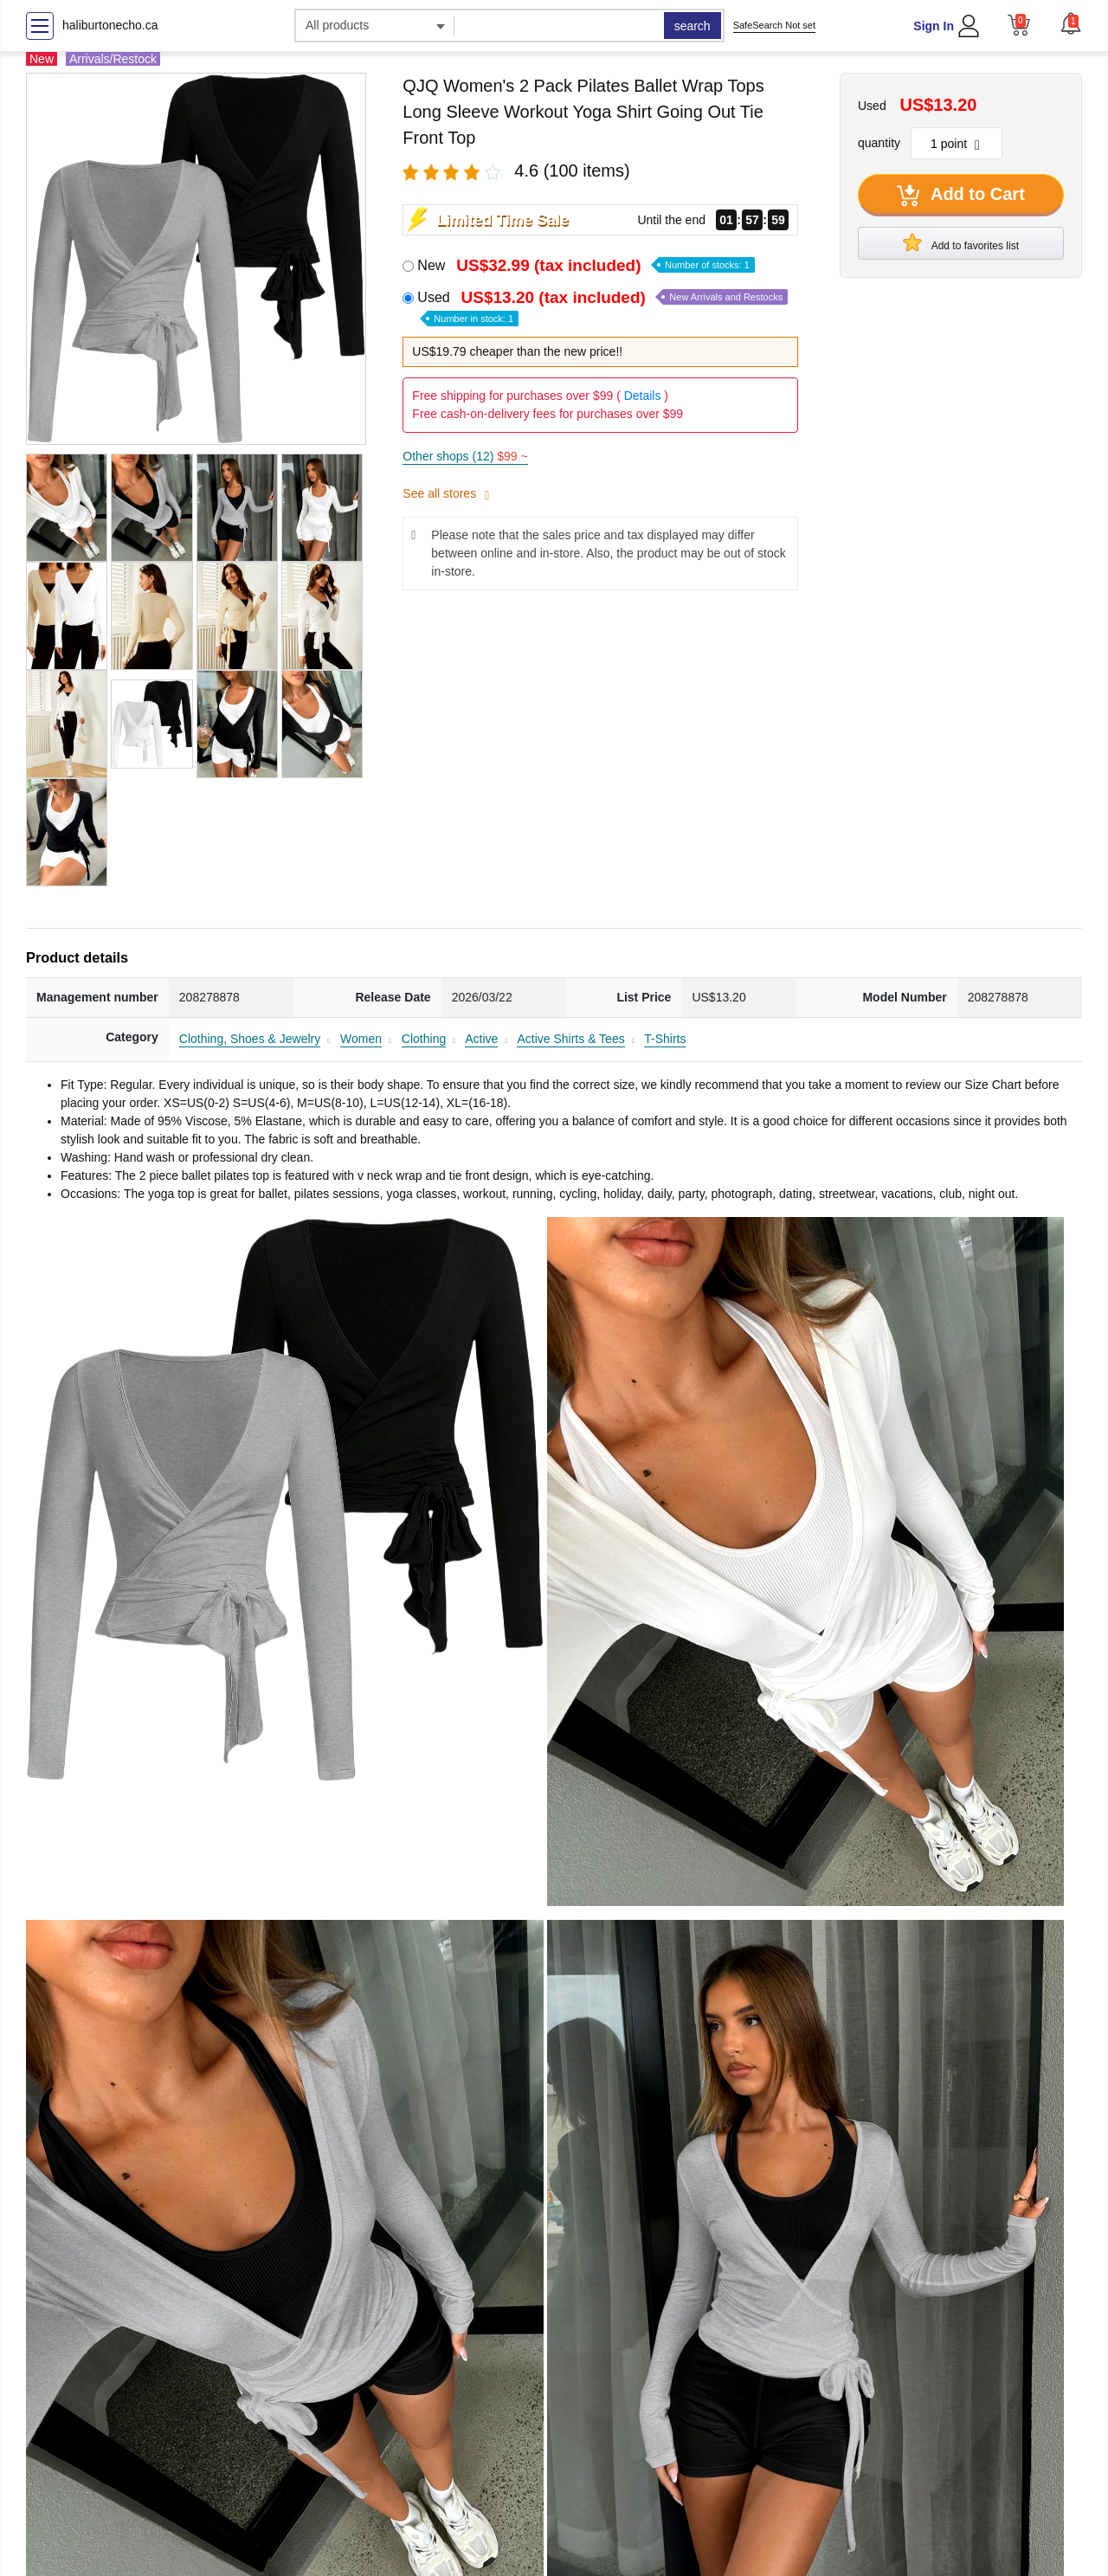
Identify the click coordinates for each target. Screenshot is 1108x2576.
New (585, 265)
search (692, 26)
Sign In (933, 26)
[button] (1071, 23)
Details (642, 395)
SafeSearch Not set (774, 25)
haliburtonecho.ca (110, 25)
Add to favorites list (961, 242)
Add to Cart (961, 195)
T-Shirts (665, 1039)
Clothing (424, 1039)
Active (481, 1039)
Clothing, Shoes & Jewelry (249, 1039)
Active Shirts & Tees (570, 1039)
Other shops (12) (465, 456)
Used (602, 306)
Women (361, 1039)
